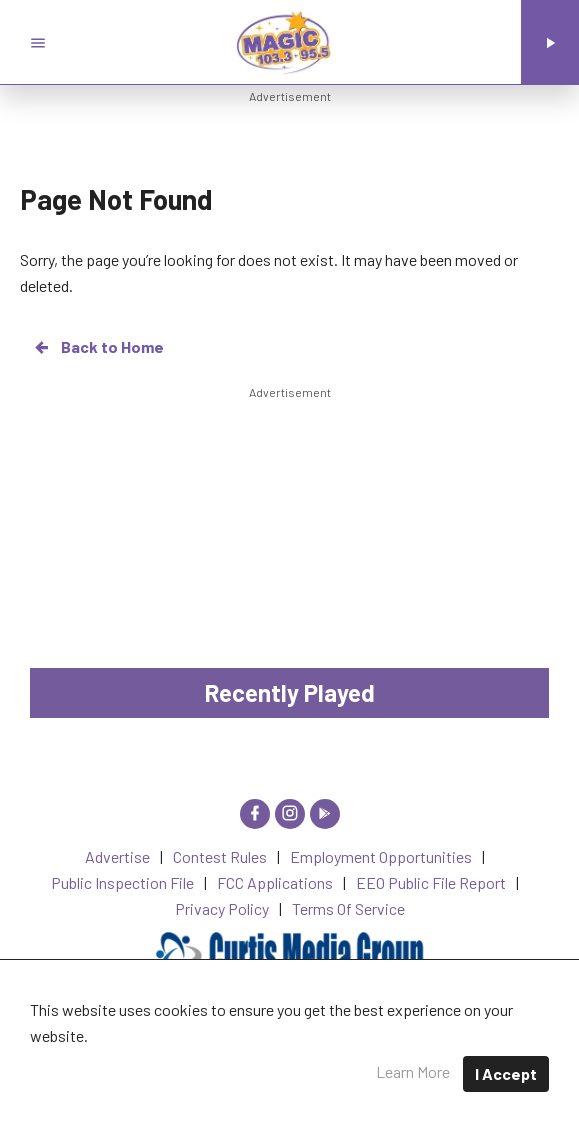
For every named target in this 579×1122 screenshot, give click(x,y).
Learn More (413, 1071)
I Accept (506, 1073)
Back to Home (98, 347)
